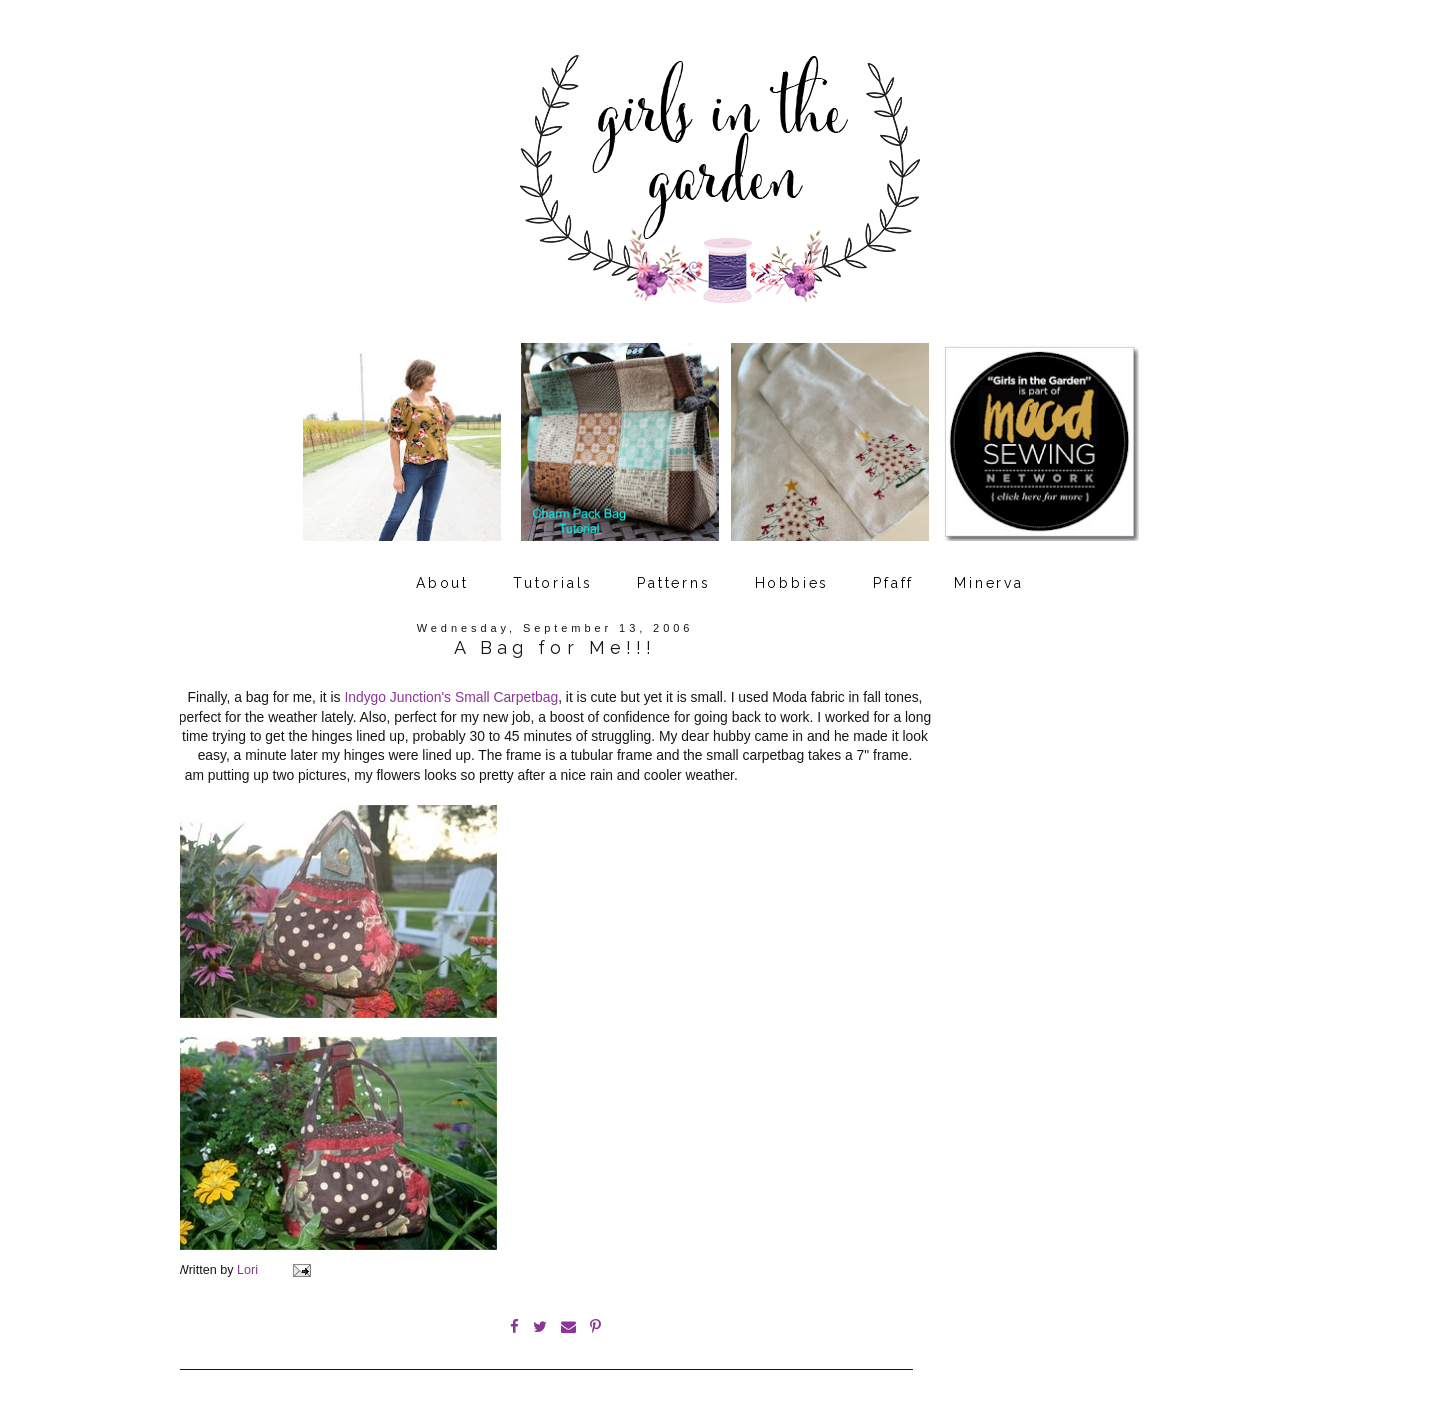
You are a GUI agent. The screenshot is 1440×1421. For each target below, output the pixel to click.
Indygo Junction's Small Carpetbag (451, 697)
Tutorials (553, 583)
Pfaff (893, 583)
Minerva (989, 583)
